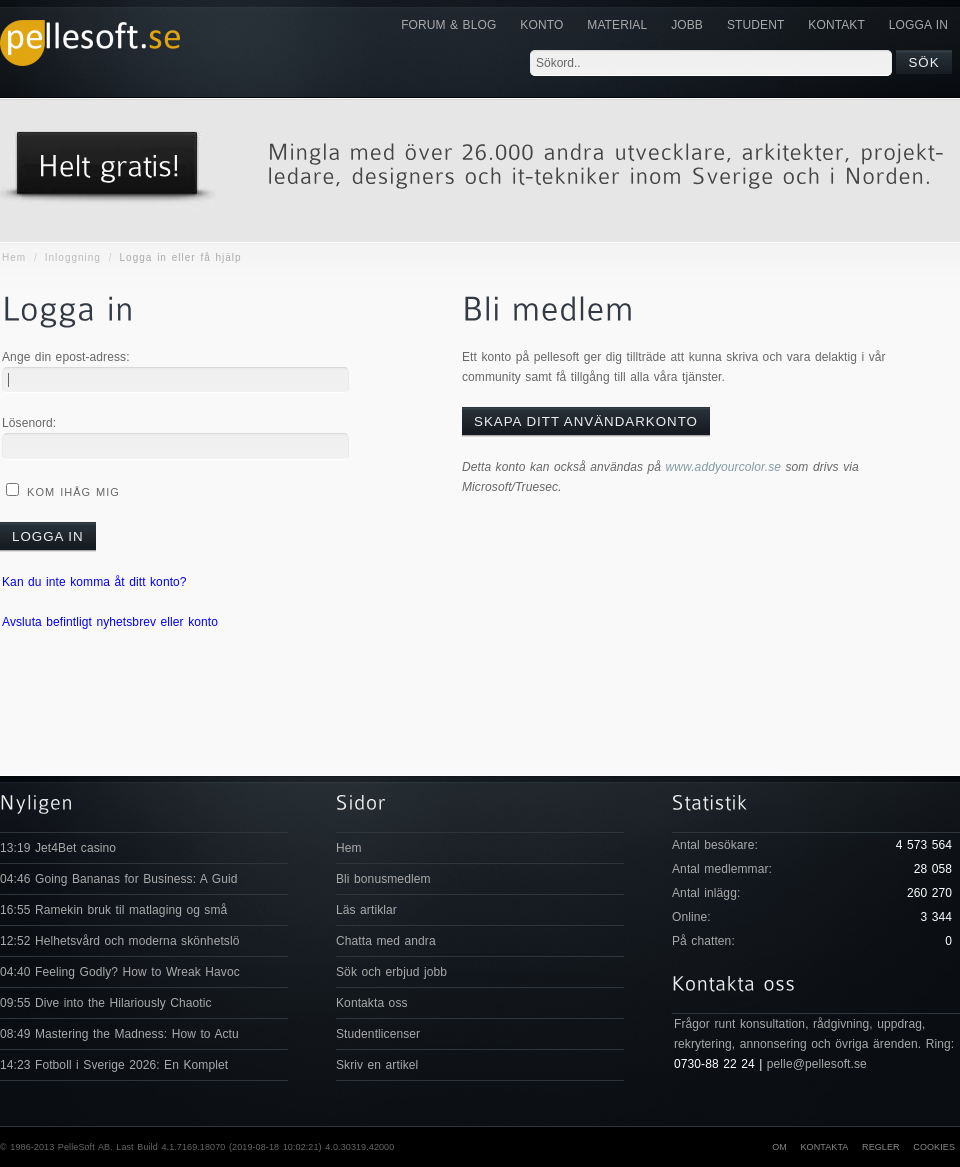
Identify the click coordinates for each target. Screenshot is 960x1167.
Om (779, 1147)
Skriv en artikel (377, 1065)
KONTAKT (836, 25)
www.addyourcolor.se (724, 467)
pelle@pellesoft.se (817, 1064)
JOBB (687, 25)
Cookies (934, 1147)
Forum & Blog (448, 25)
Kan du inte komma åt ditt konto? (94, 582)
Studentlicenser (378, 1034)
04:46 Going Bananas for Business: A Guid (118, 879)
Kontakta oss (372, 1003)
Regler (881, 1147)
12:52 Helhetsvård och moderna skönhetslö (119, 941)
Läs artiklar (366, 910)
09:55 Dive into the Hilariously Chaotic (106, 1003)
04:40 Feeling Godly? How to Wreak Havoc (120, 972)
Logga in (918, 25)
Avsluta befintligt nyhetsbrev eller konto (110, 622)
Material (617, 25)
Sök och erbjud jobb (391, 972)
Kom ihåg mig (71, 492)
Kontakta (824, 1147)
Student (755, 25)
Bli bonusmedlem (383, 879)
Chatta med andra (386, 941)
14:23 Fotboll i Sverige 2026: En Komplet (114, 1065)
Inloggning (73, 257)
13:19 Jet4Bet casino (58, 848)
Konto (541, 25)
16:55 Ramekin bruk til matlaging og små (113, 910)
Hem (14, 257)
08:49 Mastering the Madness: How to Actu (119, 1034)
